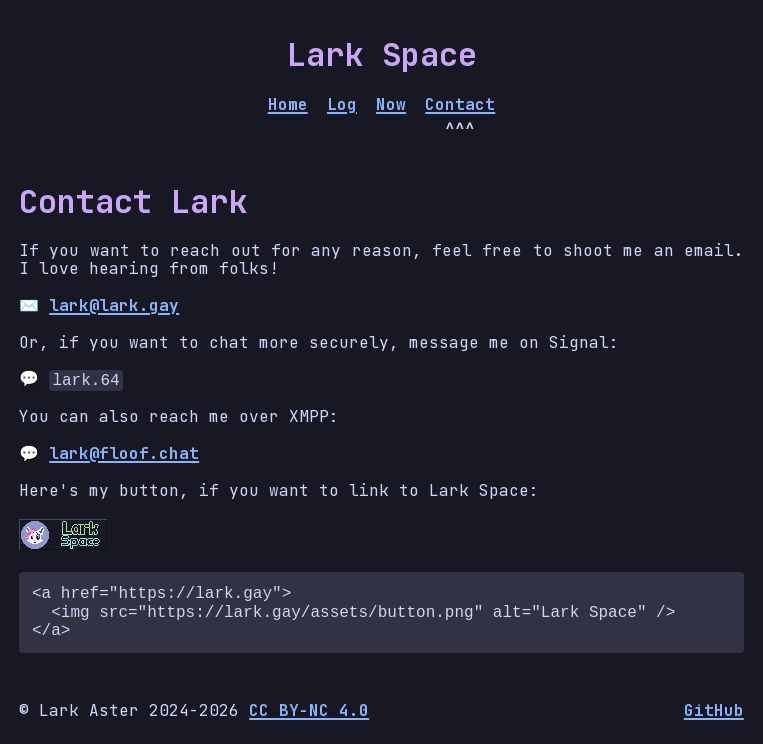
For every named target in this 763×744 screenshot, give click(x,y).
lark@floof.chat (124, 453)
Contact (460, 105)
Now (391, 105)
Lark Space (382, 54)
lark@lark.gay (114, 305)
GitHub (714, 711)
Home (288, 105)
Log (342, 105)
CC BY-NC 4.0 (309, 710)
